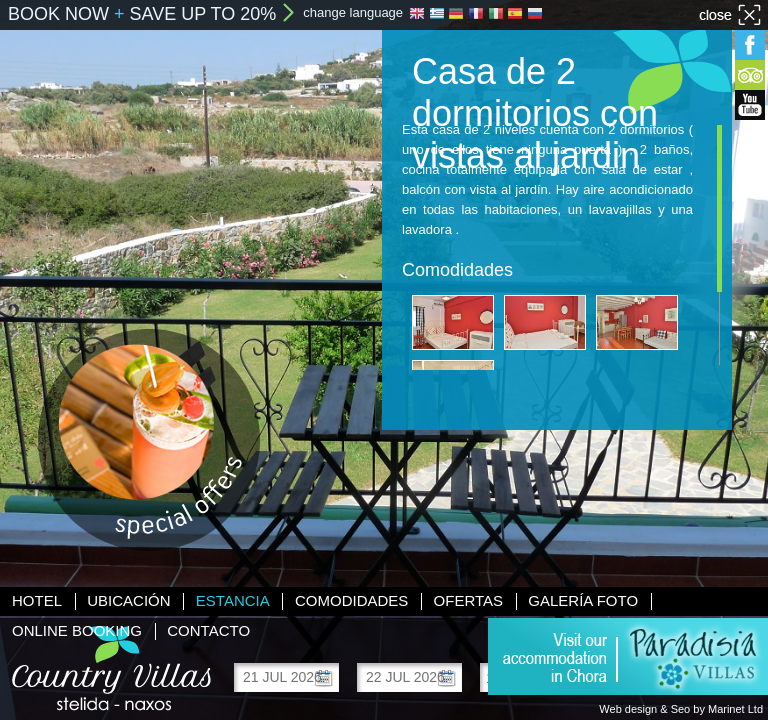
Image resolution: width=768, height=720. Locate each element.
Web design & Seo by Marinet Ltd (681, 709)
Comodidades (351, 600)
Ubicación (128, 600)
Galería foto (583, 600)
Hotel (37, 600)
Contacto (208, 630)
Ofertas (468, 600)
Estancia (233, 600)
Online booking (77, 630)
